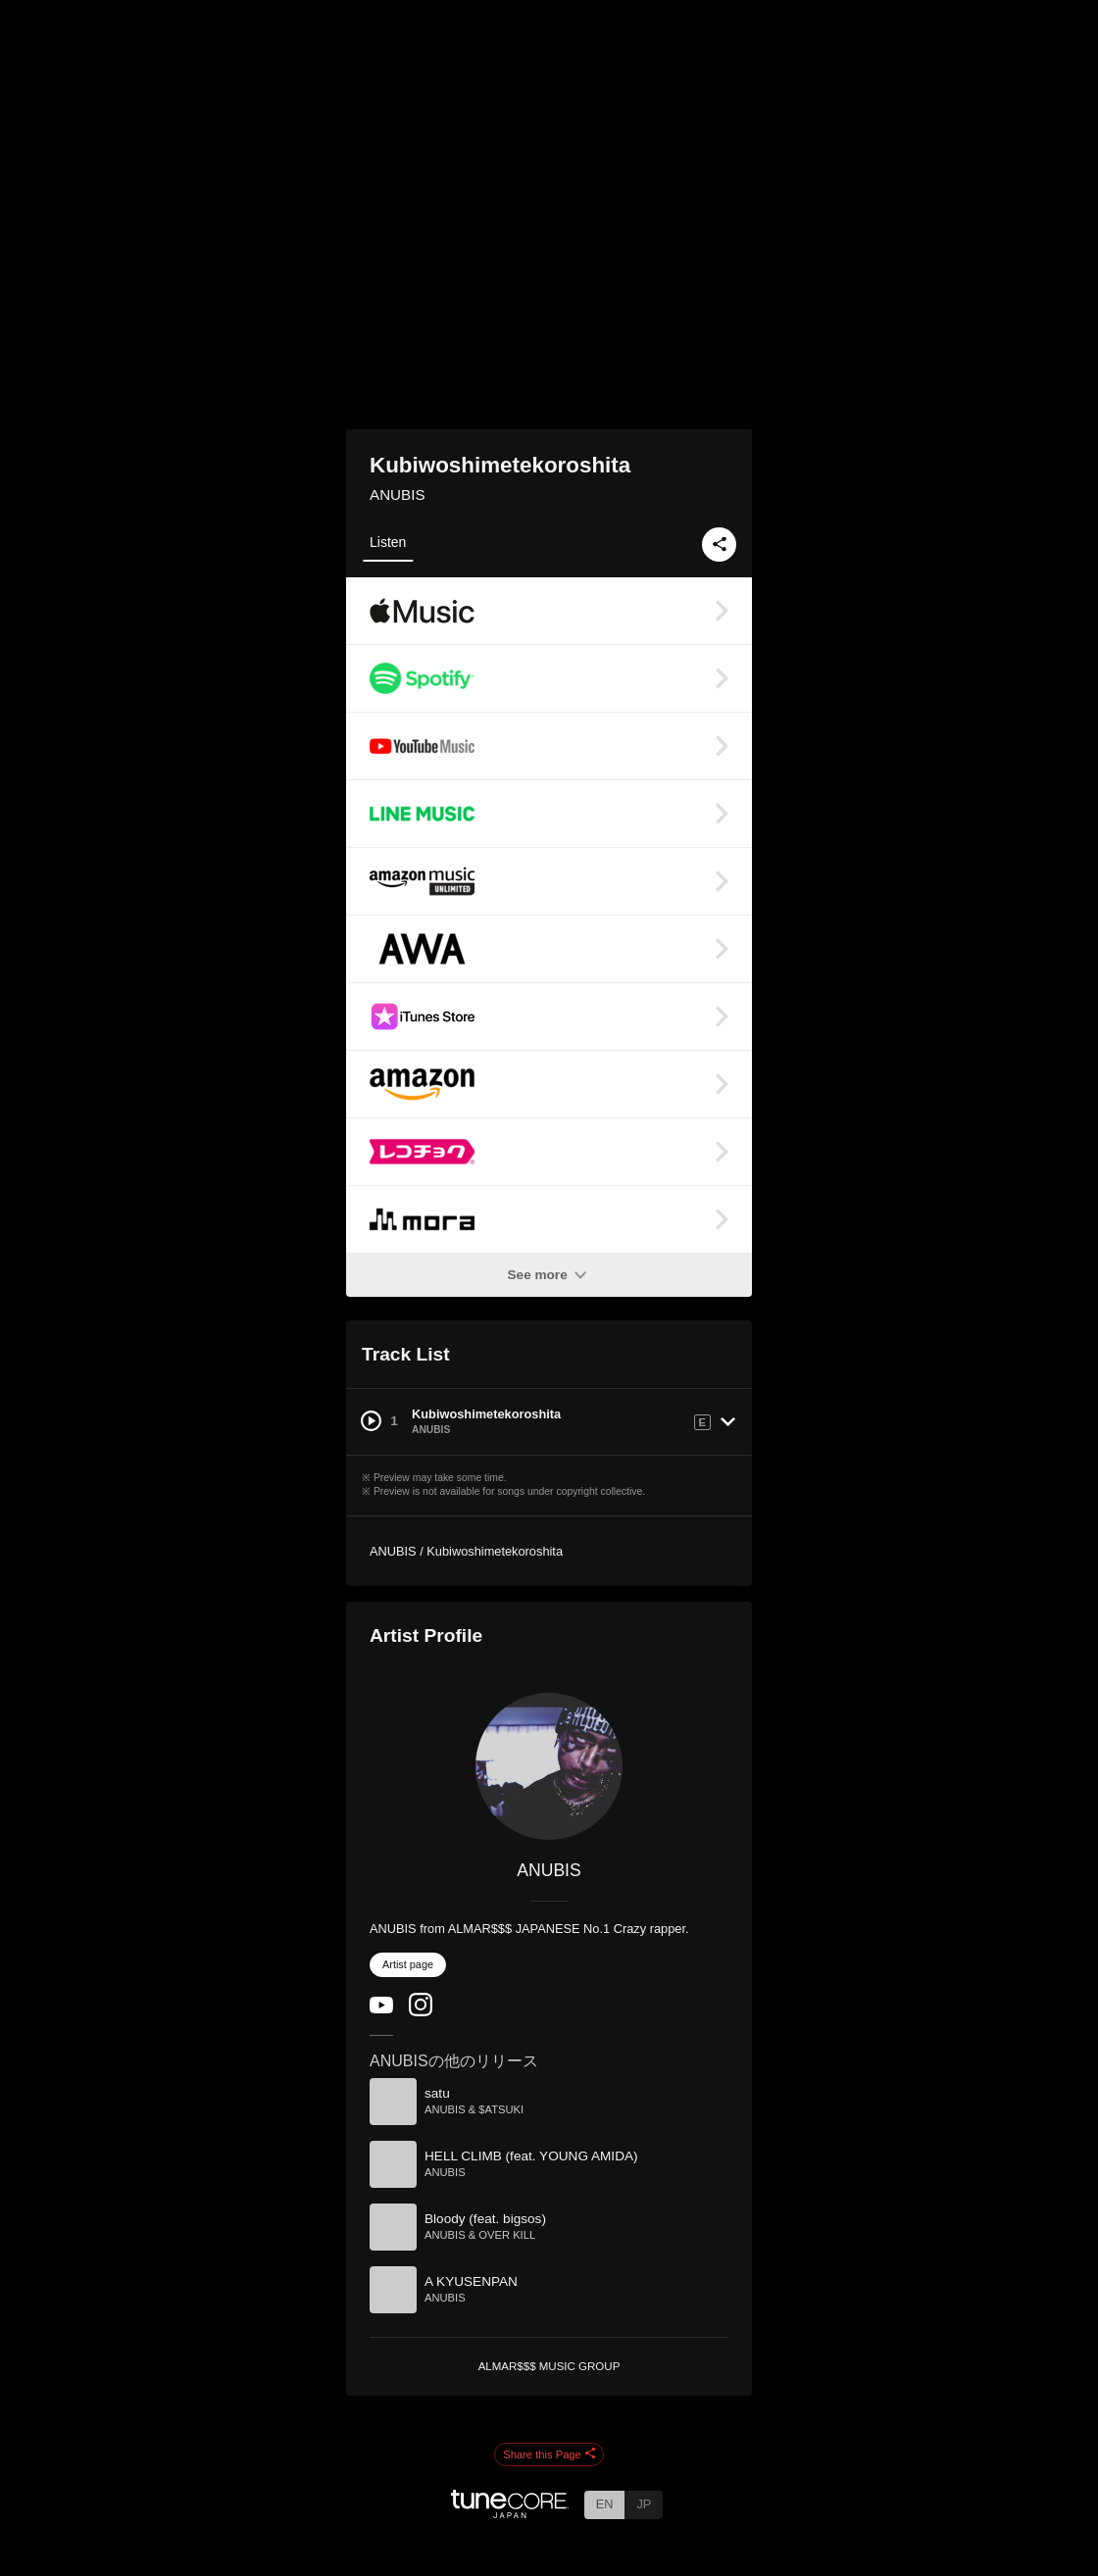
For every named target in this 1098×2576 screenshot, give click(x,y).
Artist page (407, 1964)
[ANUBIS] (549, 1766)
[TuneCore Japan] (510, 2512)
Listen (388, 542)
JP (643, 2504)
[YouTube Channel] (381, 2009)
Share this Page (549, 2454)
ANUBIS (397, 494)
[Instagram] (420, 2012)
